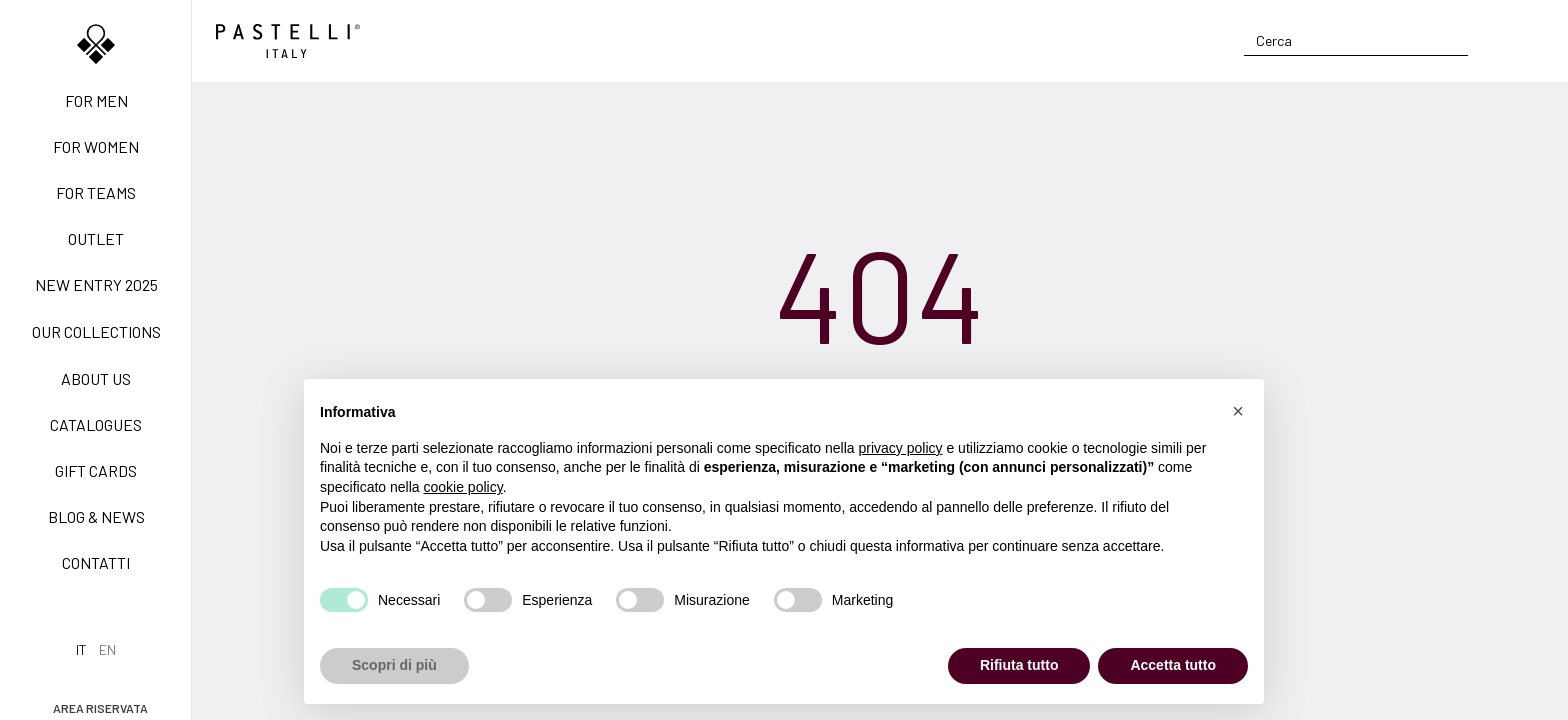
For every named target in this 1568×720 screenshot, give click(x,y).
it (81, 649)
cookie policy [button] (463, 487)
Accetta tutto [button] (1173, 665)
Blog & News (96, 516)
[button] (1238, 411)
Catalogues (96, 424)
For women (96, 146)
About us (96, 378)
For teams (96, 192)
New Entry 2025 (96, 284)
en (107, 649)
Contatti (96, 562)
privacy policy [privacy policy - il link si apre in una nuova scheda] (901, 448)
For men (96, 100)
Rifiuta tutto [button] (1019, 665)
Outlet (96, 238)
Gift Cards (96, 470)
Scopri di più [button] (394, 665)
